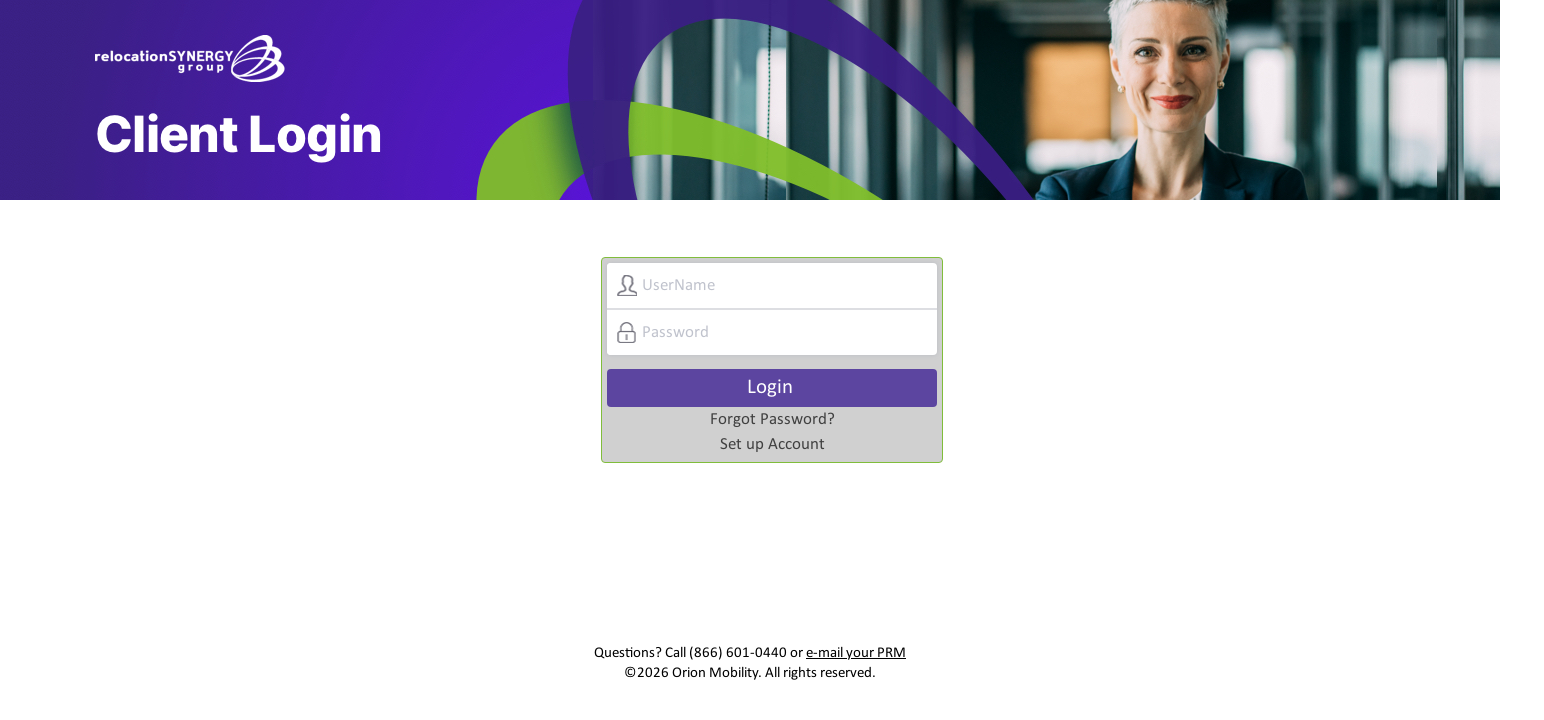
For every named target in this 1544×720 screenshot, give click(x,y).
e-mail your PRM (856, 653)
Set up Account (772, 444)
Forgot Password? (772, 419)
